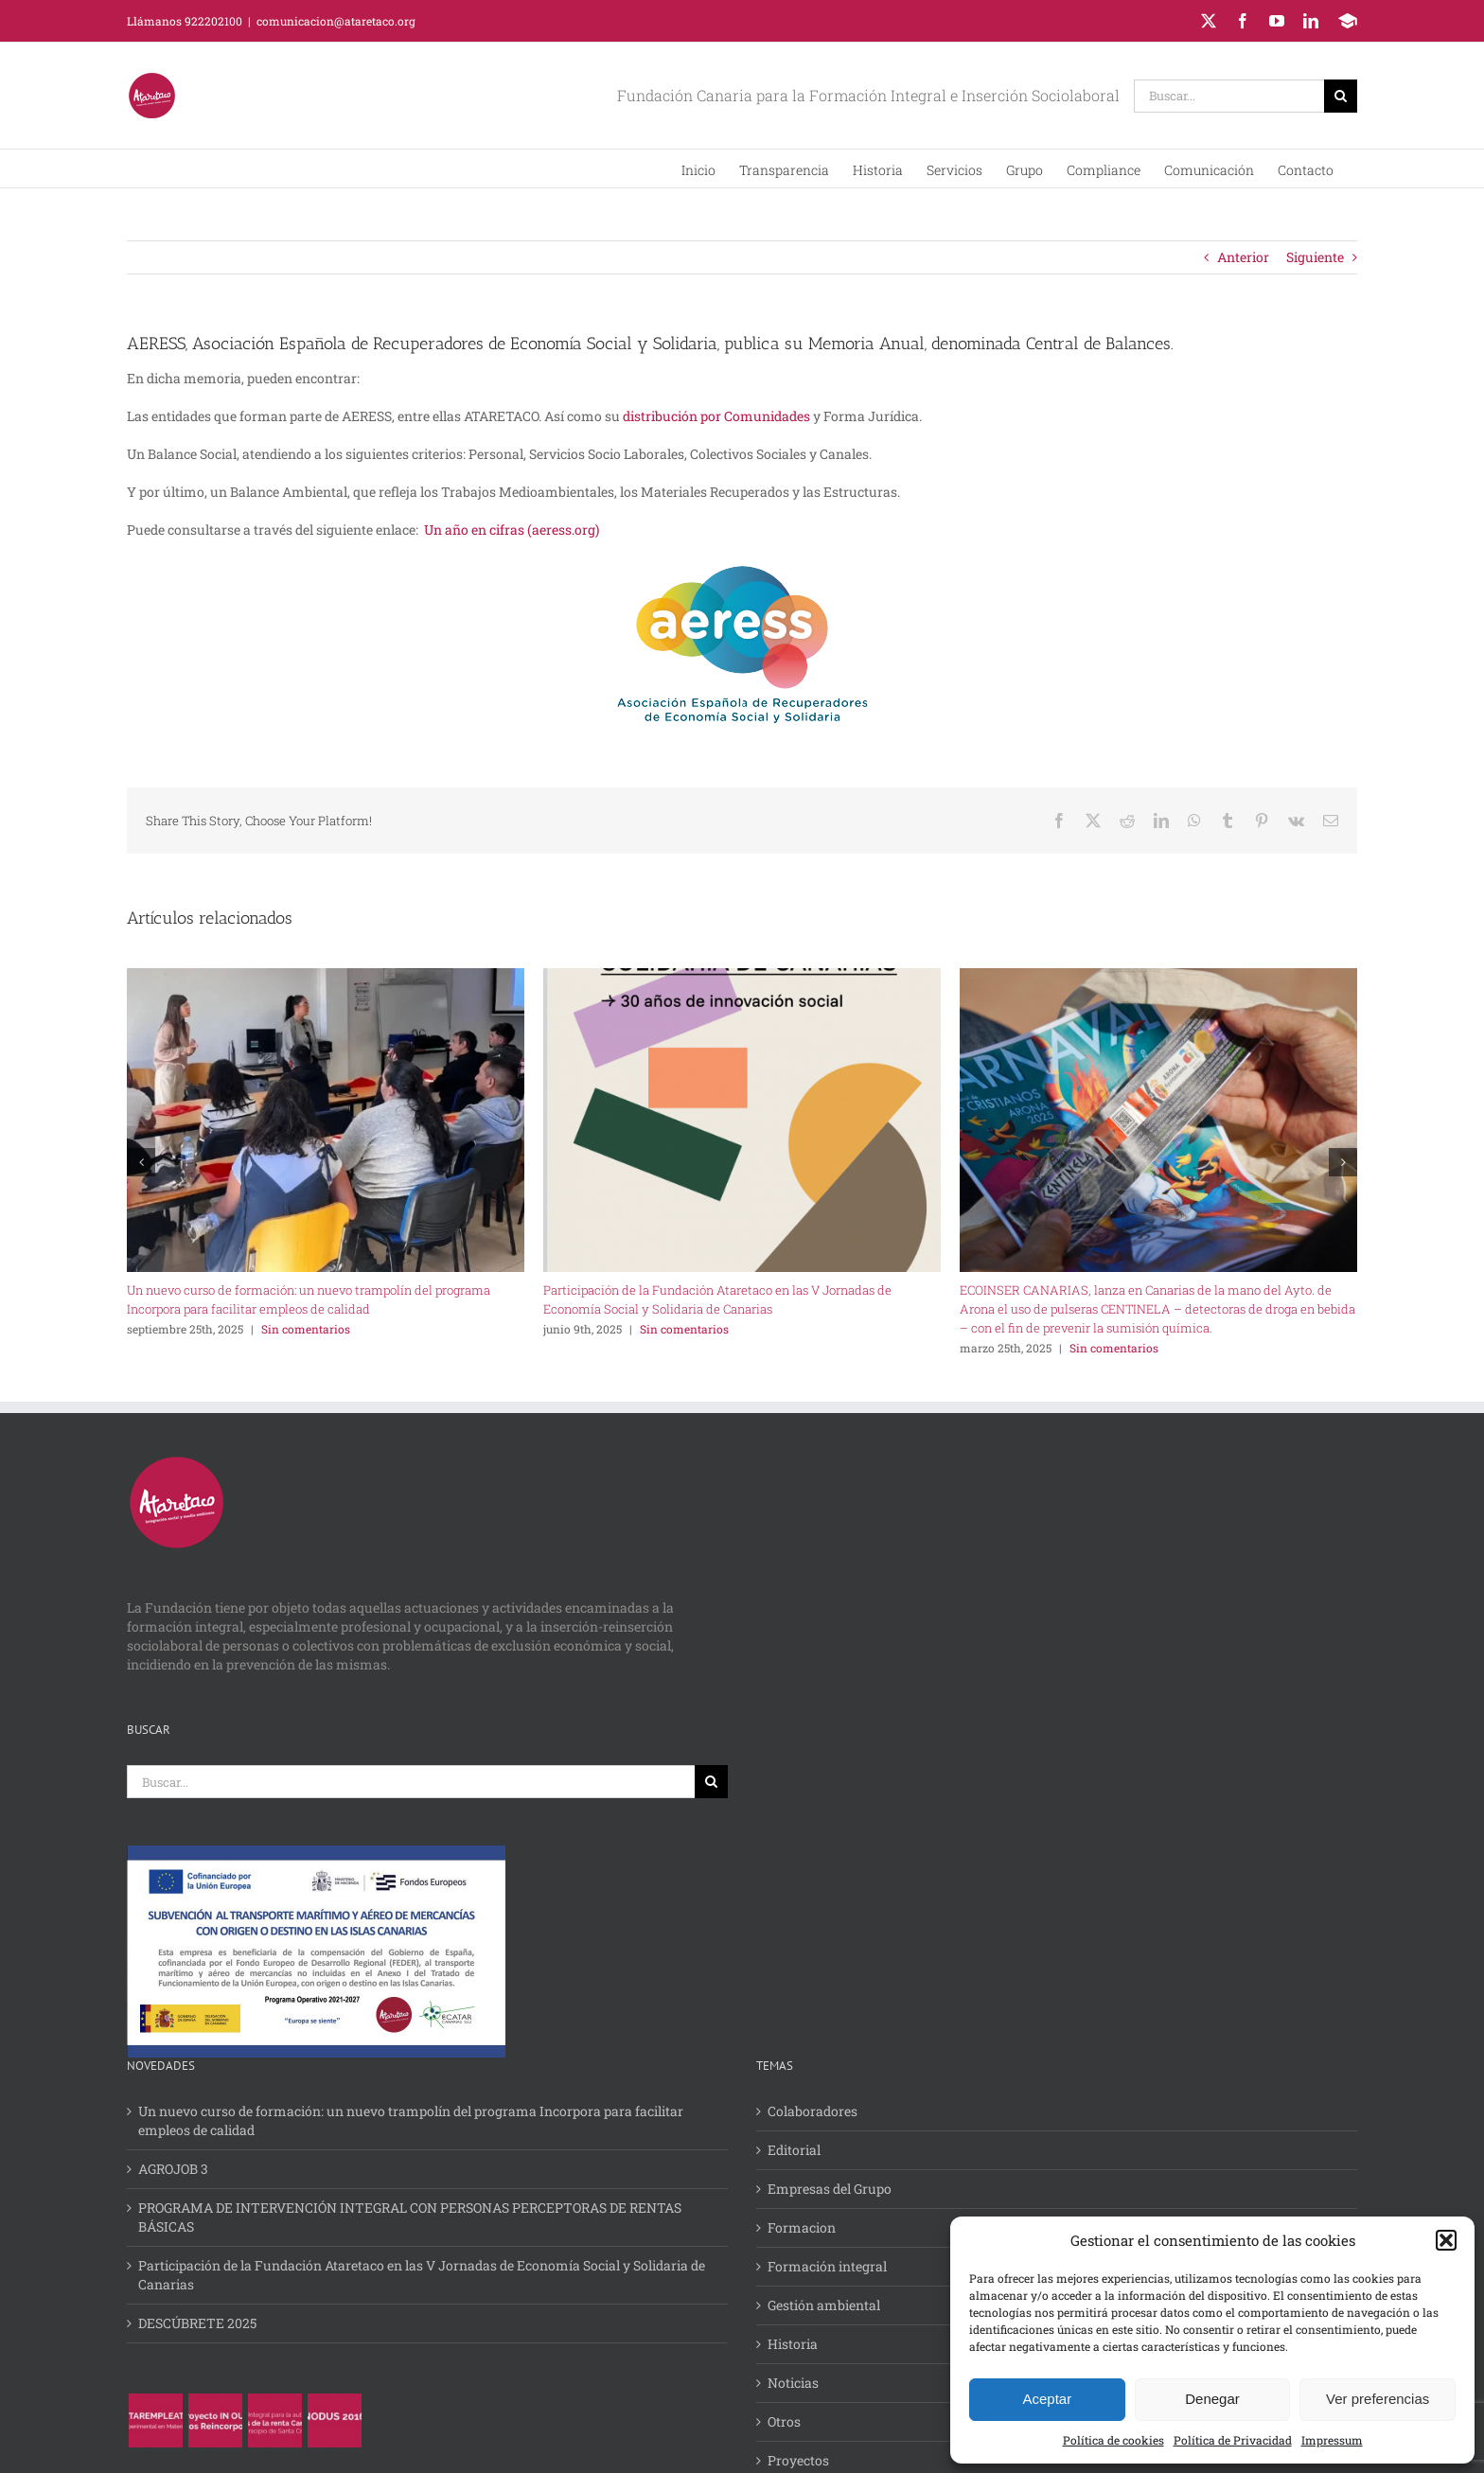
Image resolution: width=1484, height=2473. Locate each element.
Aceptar (1046, 2399)
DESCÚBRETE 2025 (197, 2323)
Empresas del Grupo (830, 2189)
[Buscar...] (1229, 96)
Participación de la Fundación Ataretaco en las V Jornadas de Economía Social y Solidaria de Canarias (421, 2274)
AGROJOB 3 (173, 2169)
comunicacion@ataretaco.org (335, 20)
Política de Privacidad (1233, 2439)
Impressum (1332, 2439)
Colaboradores (812, 2111)
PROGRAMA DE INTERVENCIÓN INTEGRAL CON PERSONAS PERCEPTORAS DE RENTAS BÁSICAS (409, 2217)
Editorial (794, 2150)
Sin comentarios (305, 1328)
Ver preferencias (1377, 2399)
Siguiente (1315, 257)
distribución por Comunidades (716, 416)
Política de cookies (1113, 2439)
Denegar (1212, 2399)
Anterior (1243, 257)
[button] (1446, 2240)
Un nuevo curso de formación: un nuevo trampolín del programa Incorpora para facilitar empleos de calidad (410, 2120)
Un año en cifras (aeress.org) (511, 530)
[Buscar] (1340, 96)
